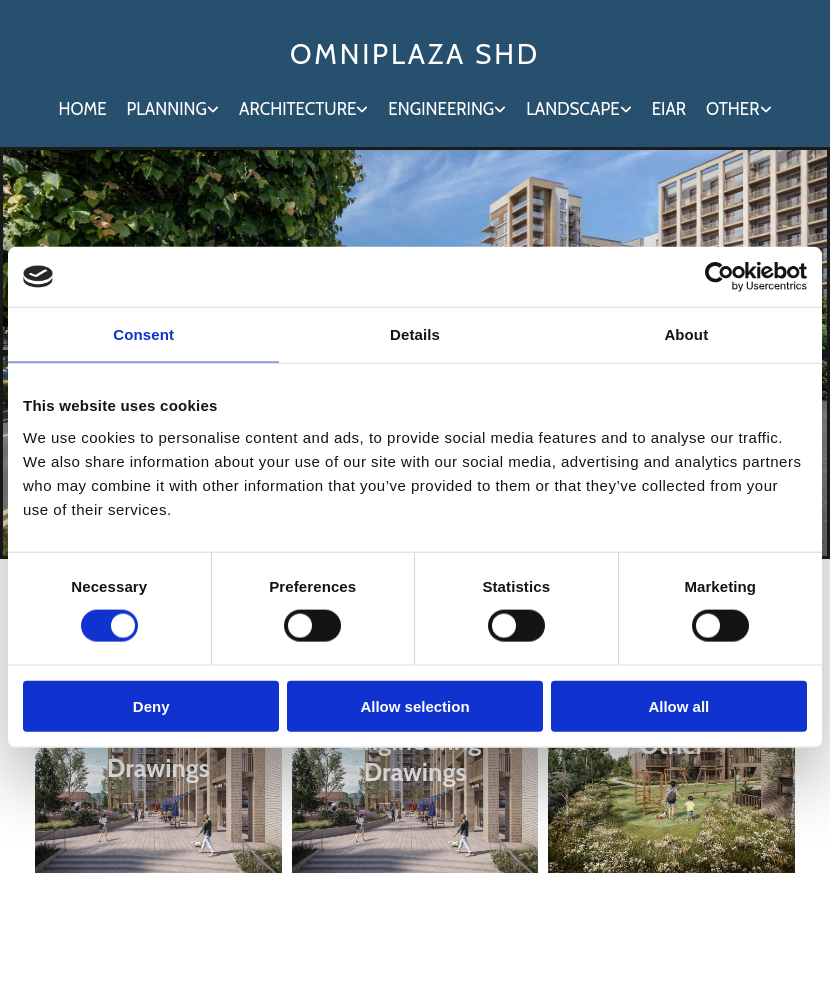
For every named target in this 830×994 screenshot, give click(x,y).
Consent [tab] (143, 334)
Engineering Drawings (415, 756)
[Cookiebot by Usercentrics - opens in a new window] (719, 277)
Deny (151, 705)
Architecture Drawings (158, 752)
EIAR (669, 109)
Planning (167, 109)
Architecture (297, 109)
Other (732, 109)
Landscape (572, 109)
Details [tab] (415, 334)
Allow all (678, 705)
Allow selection (414, 705)
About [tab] (686, 334)
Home (82, 109)
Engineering (441, 109)
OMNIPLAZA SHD (415, 54)
